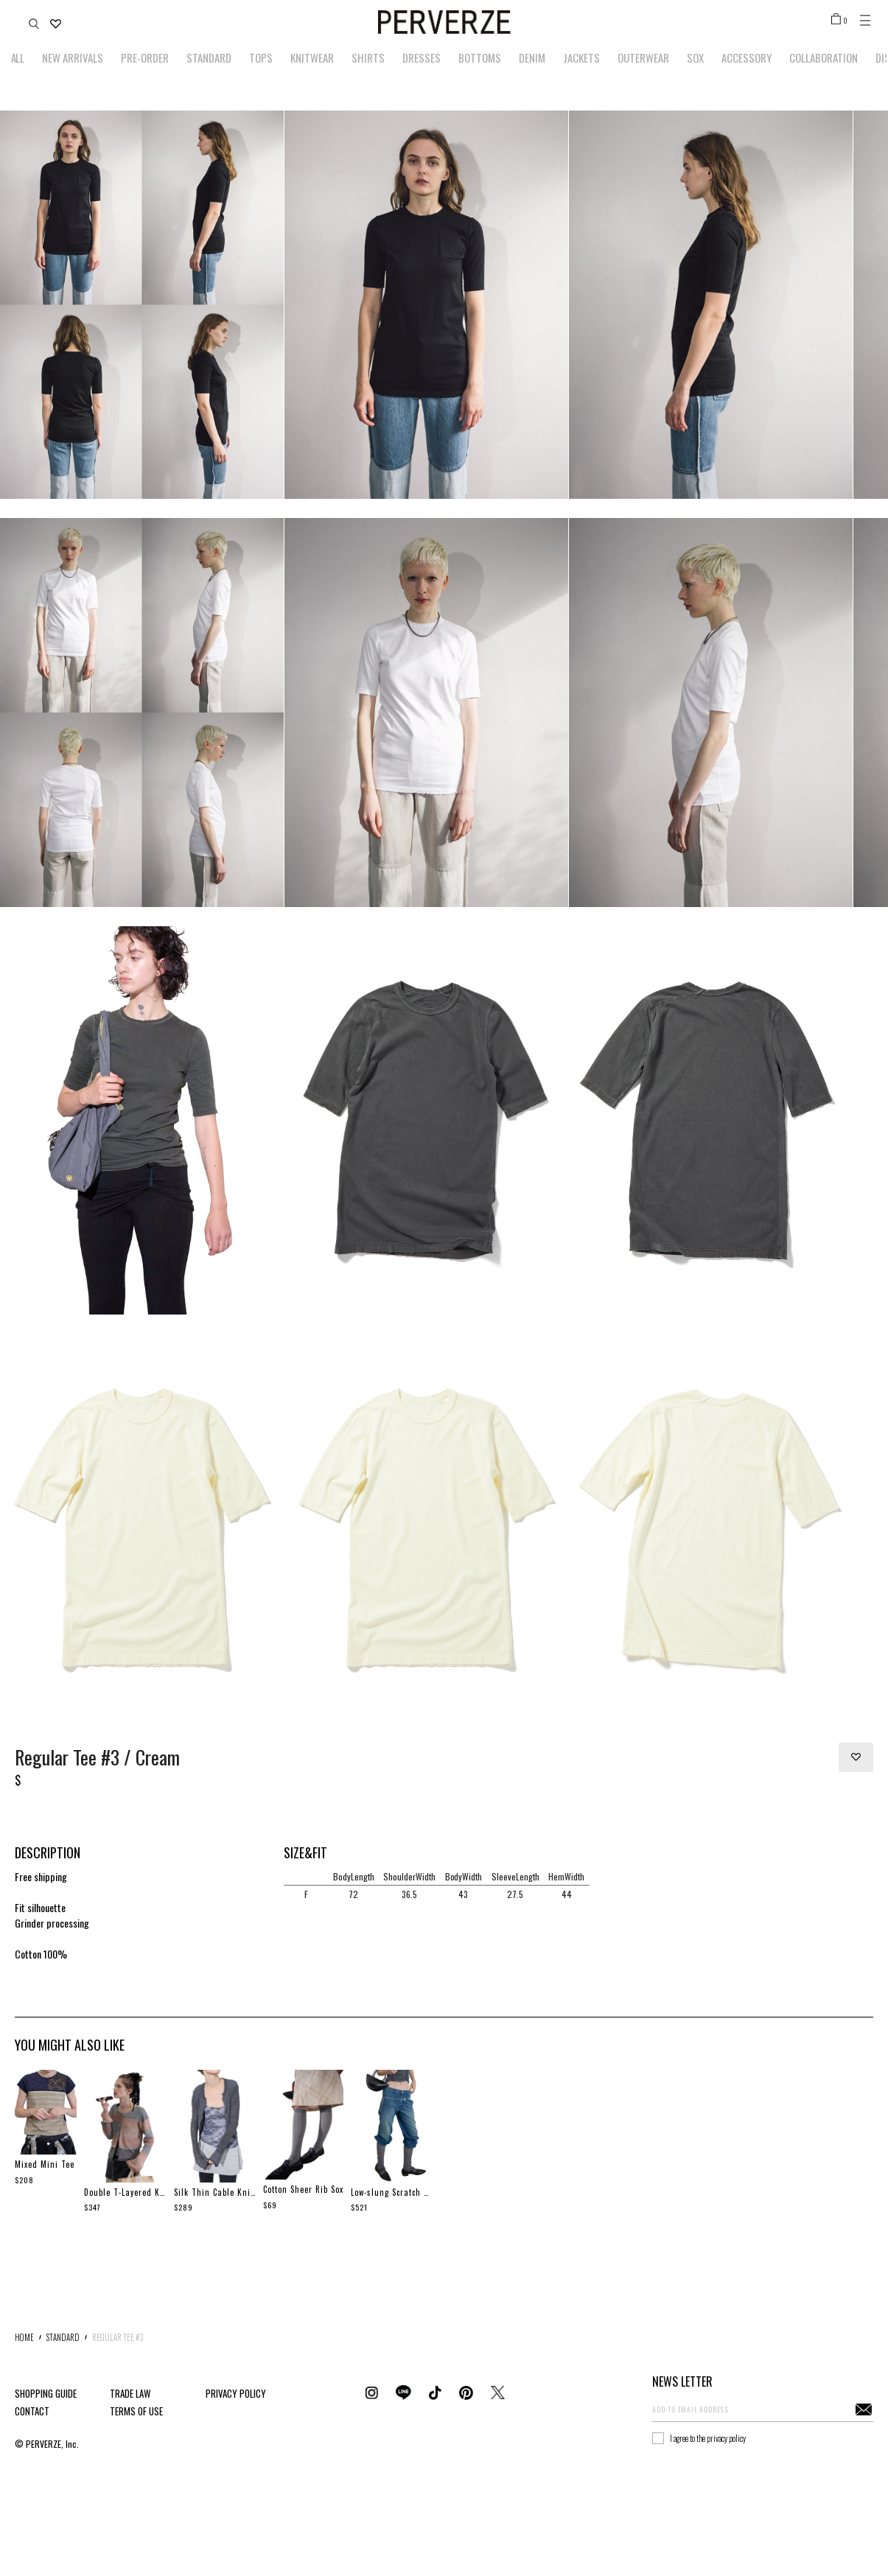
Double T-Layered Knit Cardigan (125, 2192)
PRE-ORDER (145, 57)
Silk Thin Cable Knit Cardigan (215, 2192)
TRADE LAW (130, 2393)
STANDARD (208, 57)
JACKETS (581, 57)
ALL (18, 57)
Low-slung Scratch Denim (392, 2192)
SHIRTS (368, 57)
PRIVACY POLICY (236, 2393)
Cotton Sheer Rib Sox (303, 2189)
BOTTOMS (479, 57)
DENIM (532, 57)
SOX (695, 57)
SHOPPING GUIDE (46, 2393)
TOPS (261, 57)
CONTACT (32, 2411)
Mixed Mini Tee (44, 2164)
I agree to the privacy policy (708, 2438)
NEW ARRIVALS (72, 57)
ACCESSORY (746, 57)
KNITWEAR (312, 57)
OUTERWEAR (643, 57)
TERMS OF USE (136, 2411)
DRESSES (421, 57)
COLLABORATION (823, 57)
